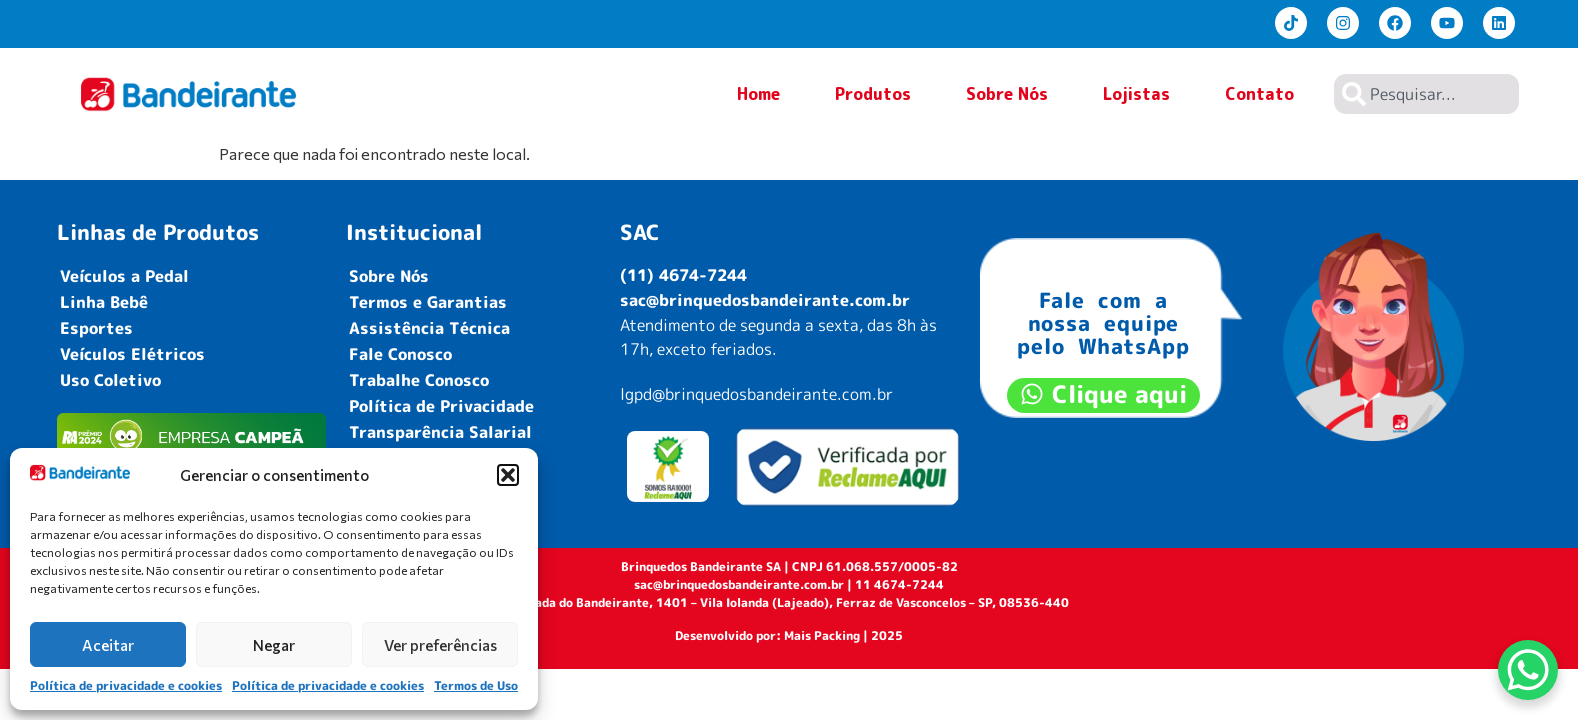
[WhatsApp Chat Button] (1528, 670)
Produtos (873, 98)
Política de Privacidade (441, 406)
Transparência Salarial (440, 432)
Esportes (96, 328)
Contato (1259, 98)
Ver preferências (440, 645)
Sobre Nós (1007, 94)
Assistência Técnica (429, 328)
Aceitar (108, 645)
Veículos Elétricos (132, 354)
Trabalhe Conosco (419, 380)
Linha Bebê (104, 302)
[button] (508, 475)
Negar (274, 645)
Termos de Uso (476, 685)
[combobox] (1426, 94)
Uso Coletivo (110, 380)
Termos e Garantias (428, 302)
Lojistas (1136, 94)
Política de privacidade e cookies (126, 685)
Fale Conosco (400, 354)
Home (758, 94)
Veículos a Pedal (124, 276)
